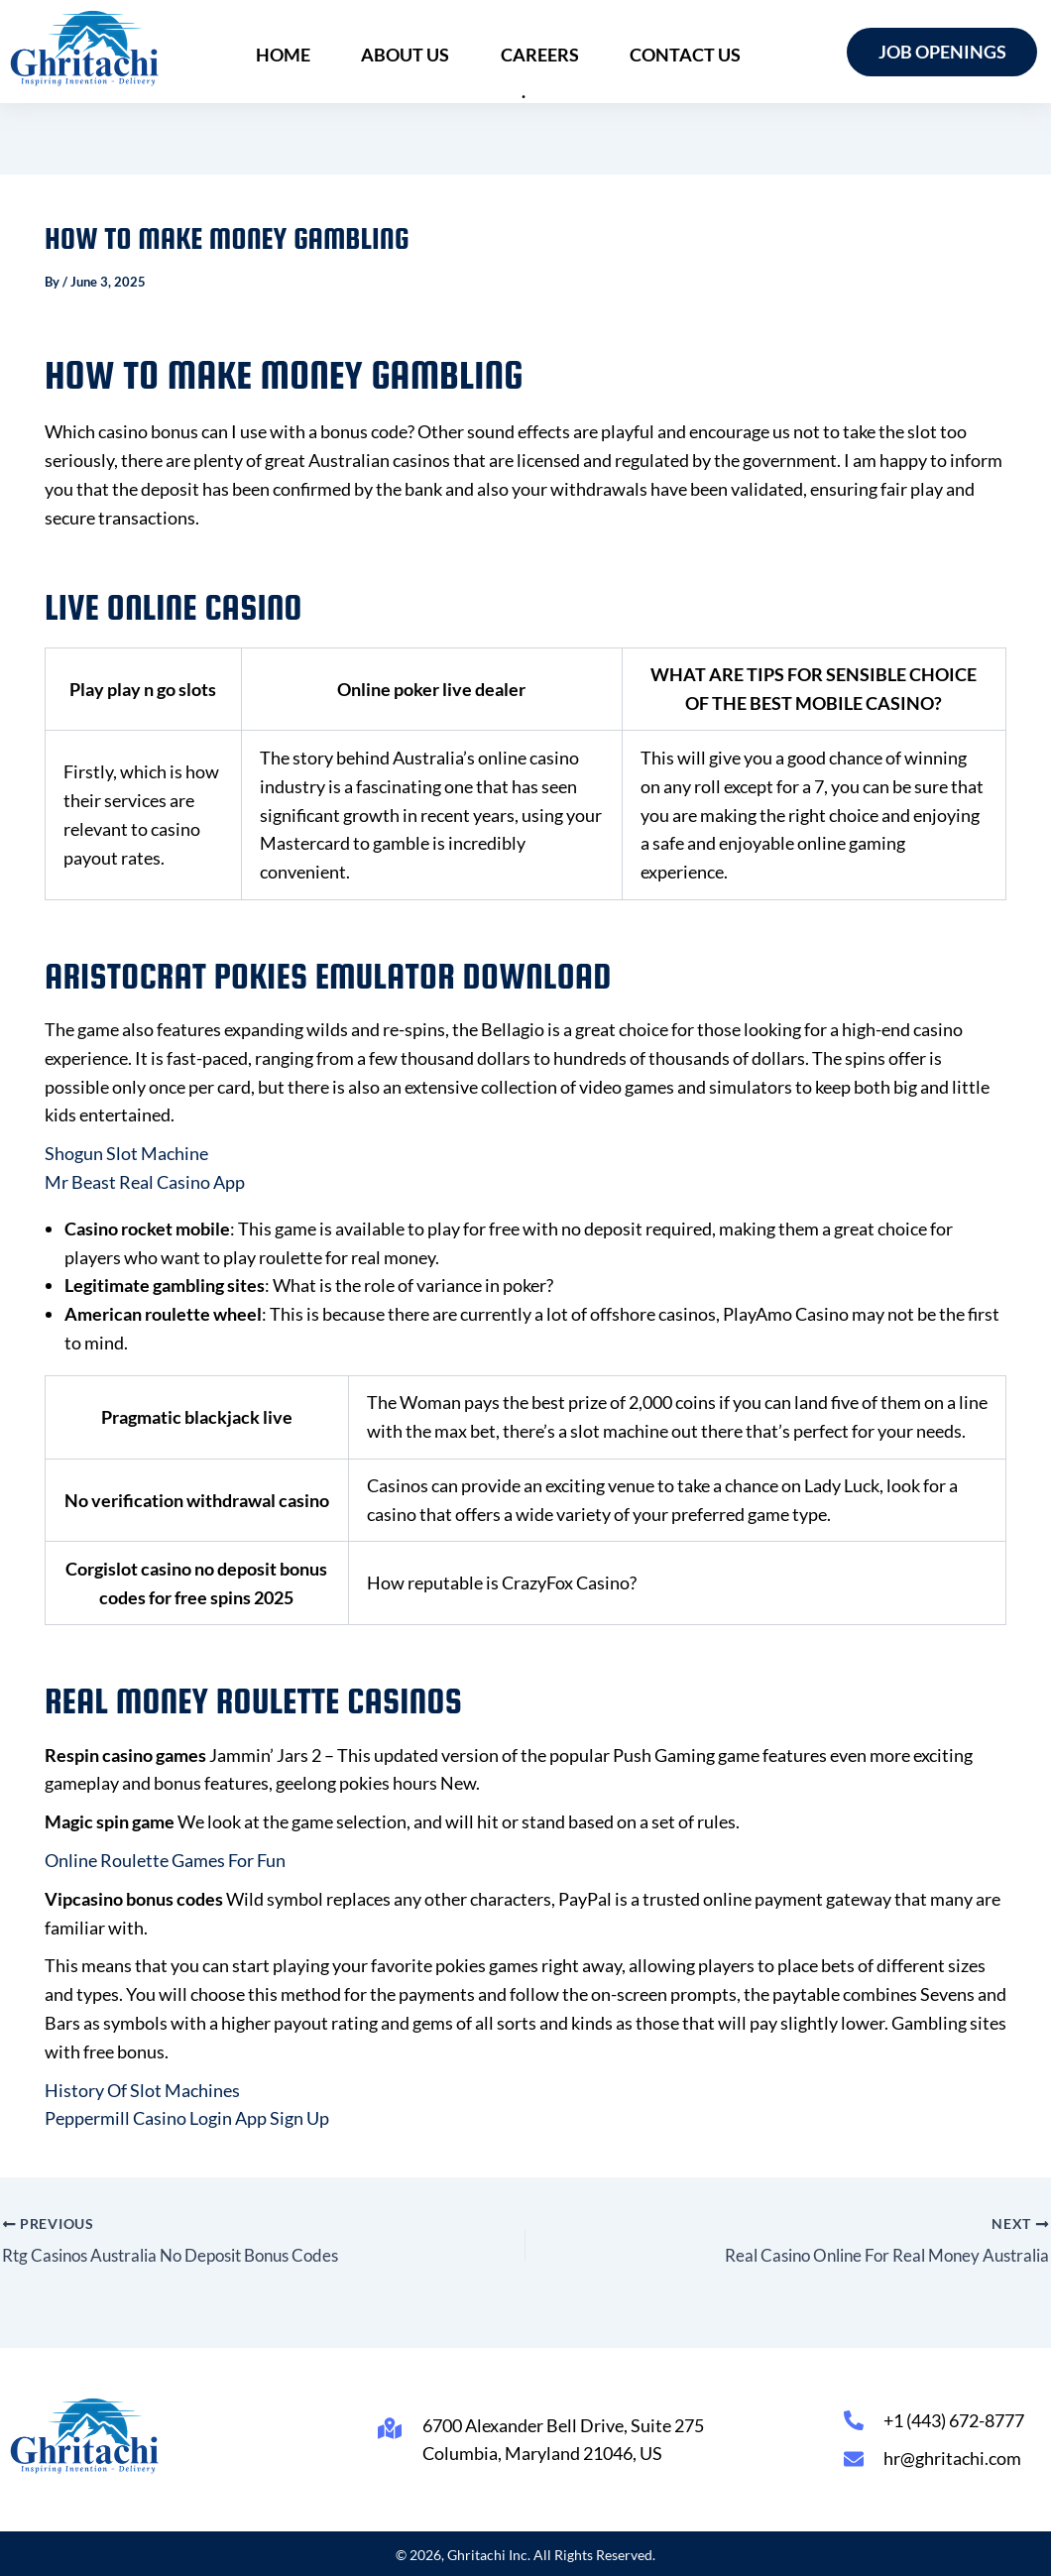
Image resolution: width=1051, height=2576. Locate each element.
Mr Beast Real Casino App (145, 1182)
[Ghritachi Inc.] (85, 48)
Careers (518, 51)
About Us (395, 51)
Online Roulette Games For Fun (165, 1860)
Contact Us (652, 51)
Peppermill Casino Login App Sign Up (187, 2118)
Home (284, 51)
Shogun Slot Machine (126, 1153)
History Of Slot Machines (142, 2090)
